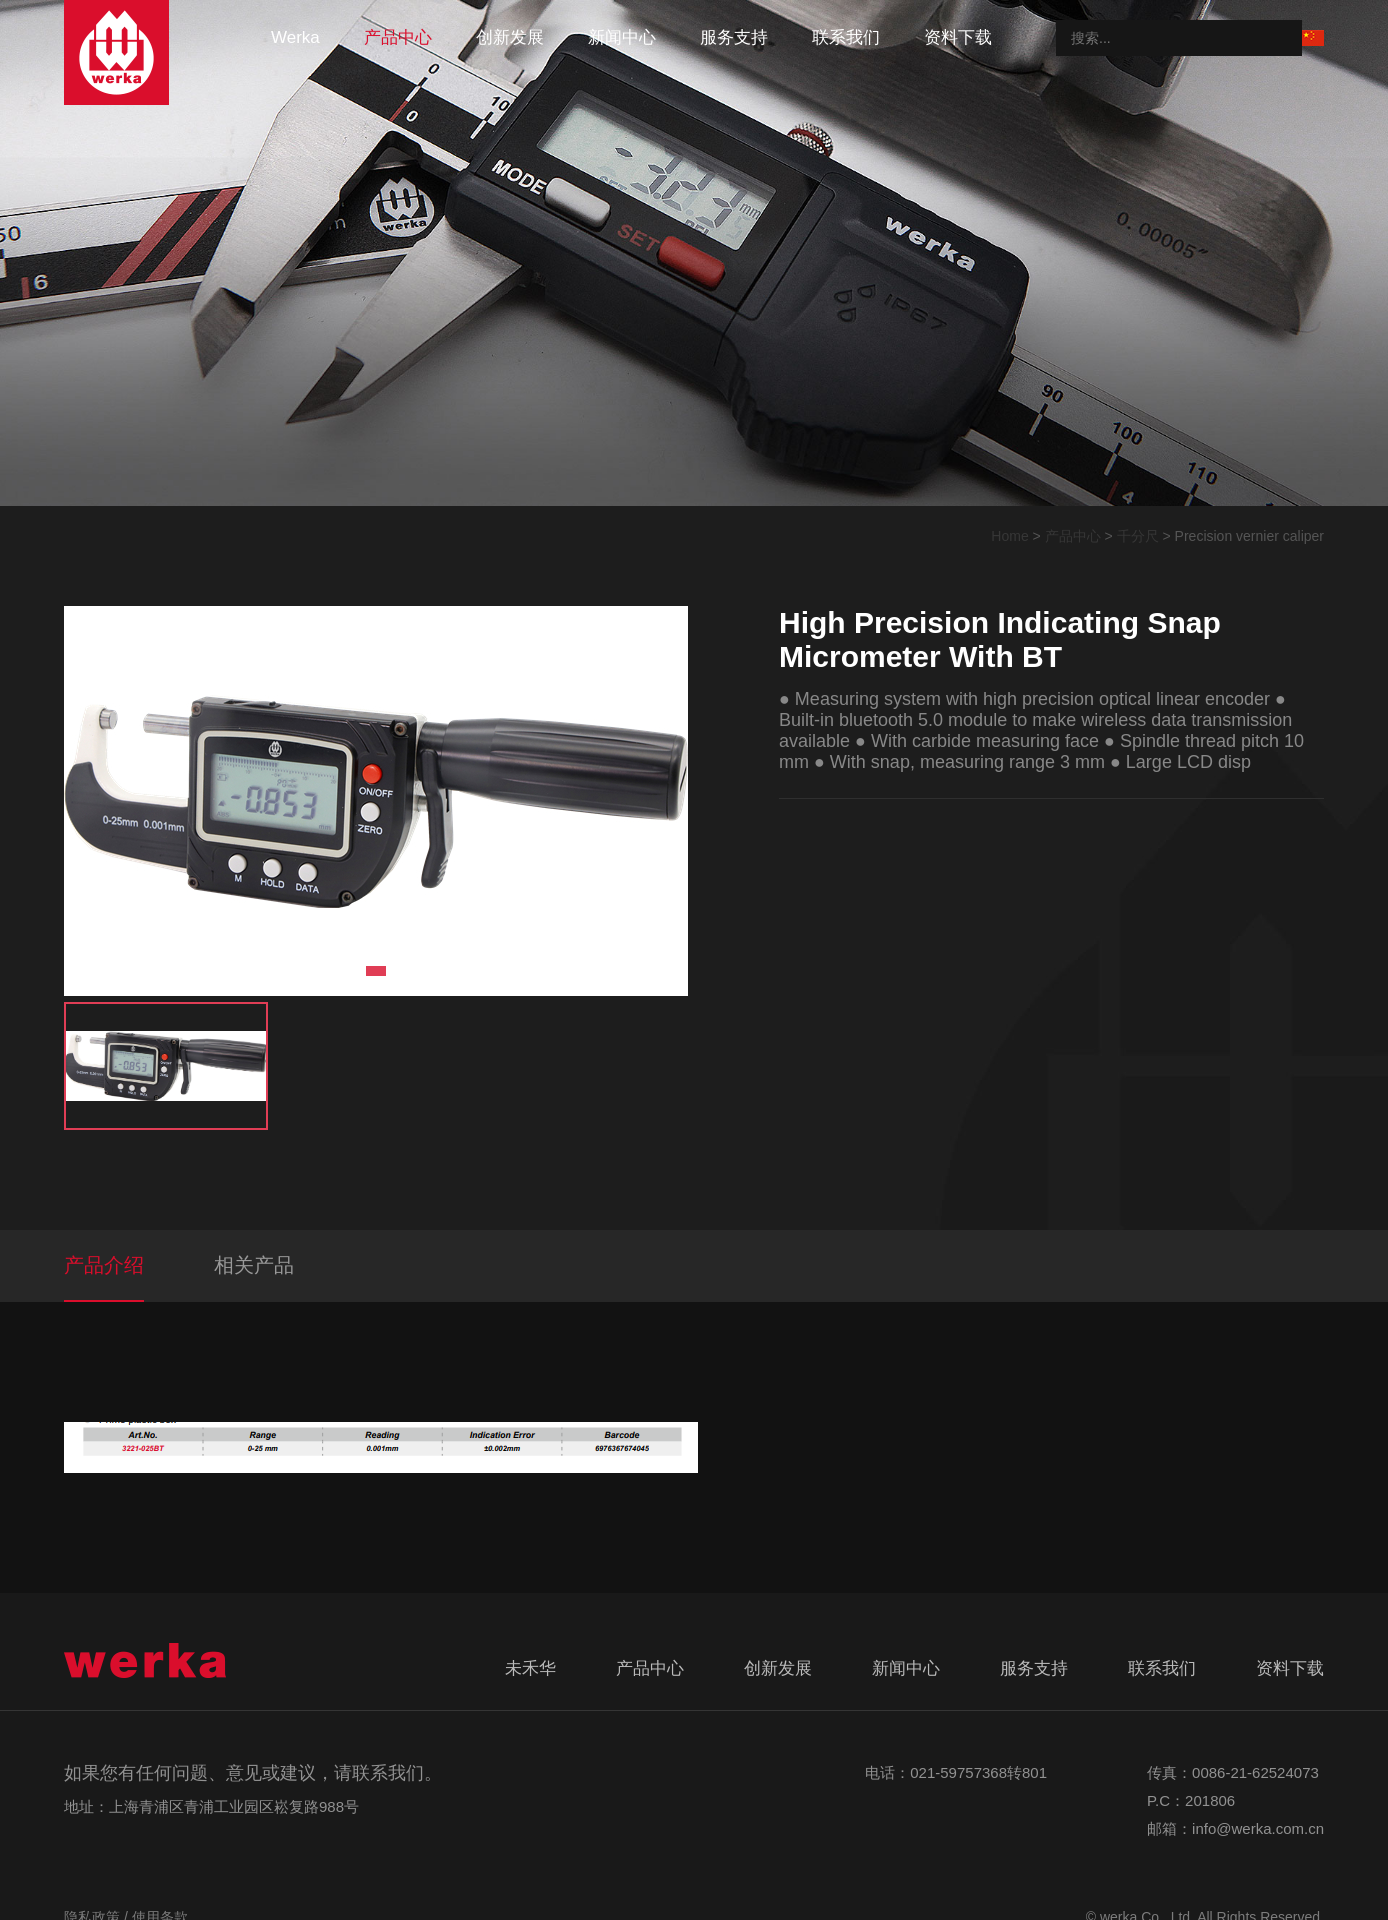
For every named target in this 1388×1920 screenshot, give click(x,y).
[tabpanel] (376, 801)
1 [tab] (376, 971)
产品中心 (398, 37)
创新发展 (510, 37)
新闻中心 (622, 37)
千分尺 (1138, 536)
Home (1009, 536)
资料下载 (958, 37)
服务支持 (734, 37)
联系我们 (846, 37)
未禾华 (530, 1668)
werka (295, 37)
